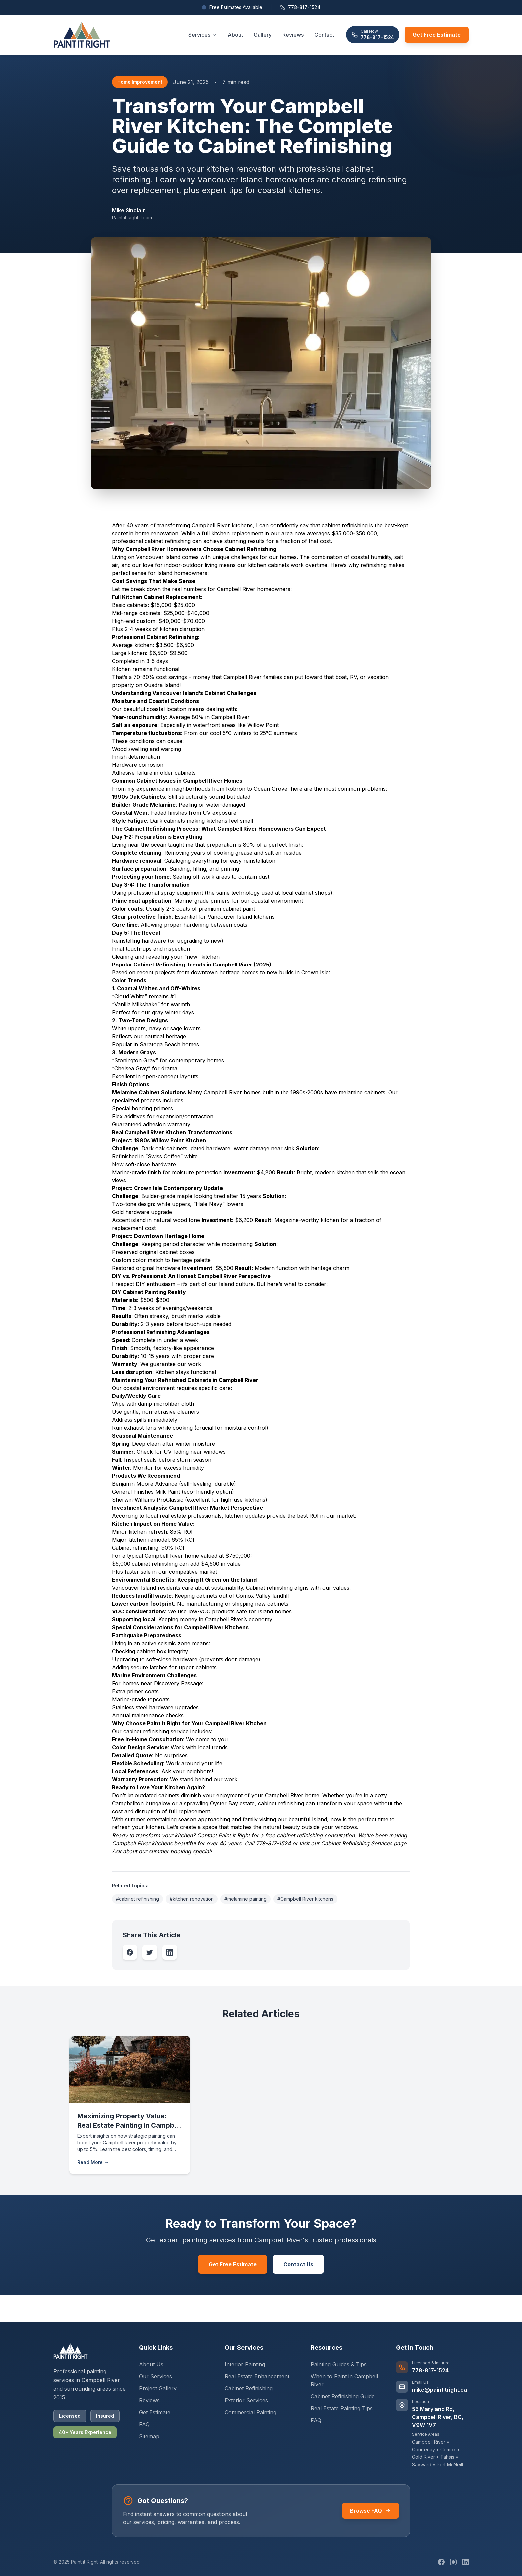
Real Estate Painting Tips (342, 2408)
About (235, 34)
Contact (324, 34)
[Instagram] (453, 2562)
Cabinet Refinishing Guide (343, 2396)
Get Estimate (154, 2412)
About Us (151, 2364)
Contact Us (298, 2264)
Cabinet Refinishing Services (356, 1843)
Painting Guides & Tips (339, 2364)
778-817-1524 (300, 7)
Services (202, 34)
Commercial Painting (250, 2412)
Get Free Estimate (437, 34)
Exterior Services (246, 2400)
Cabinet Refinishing (249, 2388)
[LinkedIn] (465, 2562)
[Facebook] (441, 2562)
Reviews (293, 34)
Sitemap (149, 2436)
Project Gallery (158, 2388)
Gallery (263, 34)
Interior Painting (245, 2364)
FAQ (316, 2420)
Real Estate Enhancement (257, 2376)
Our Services (155, 2376)
